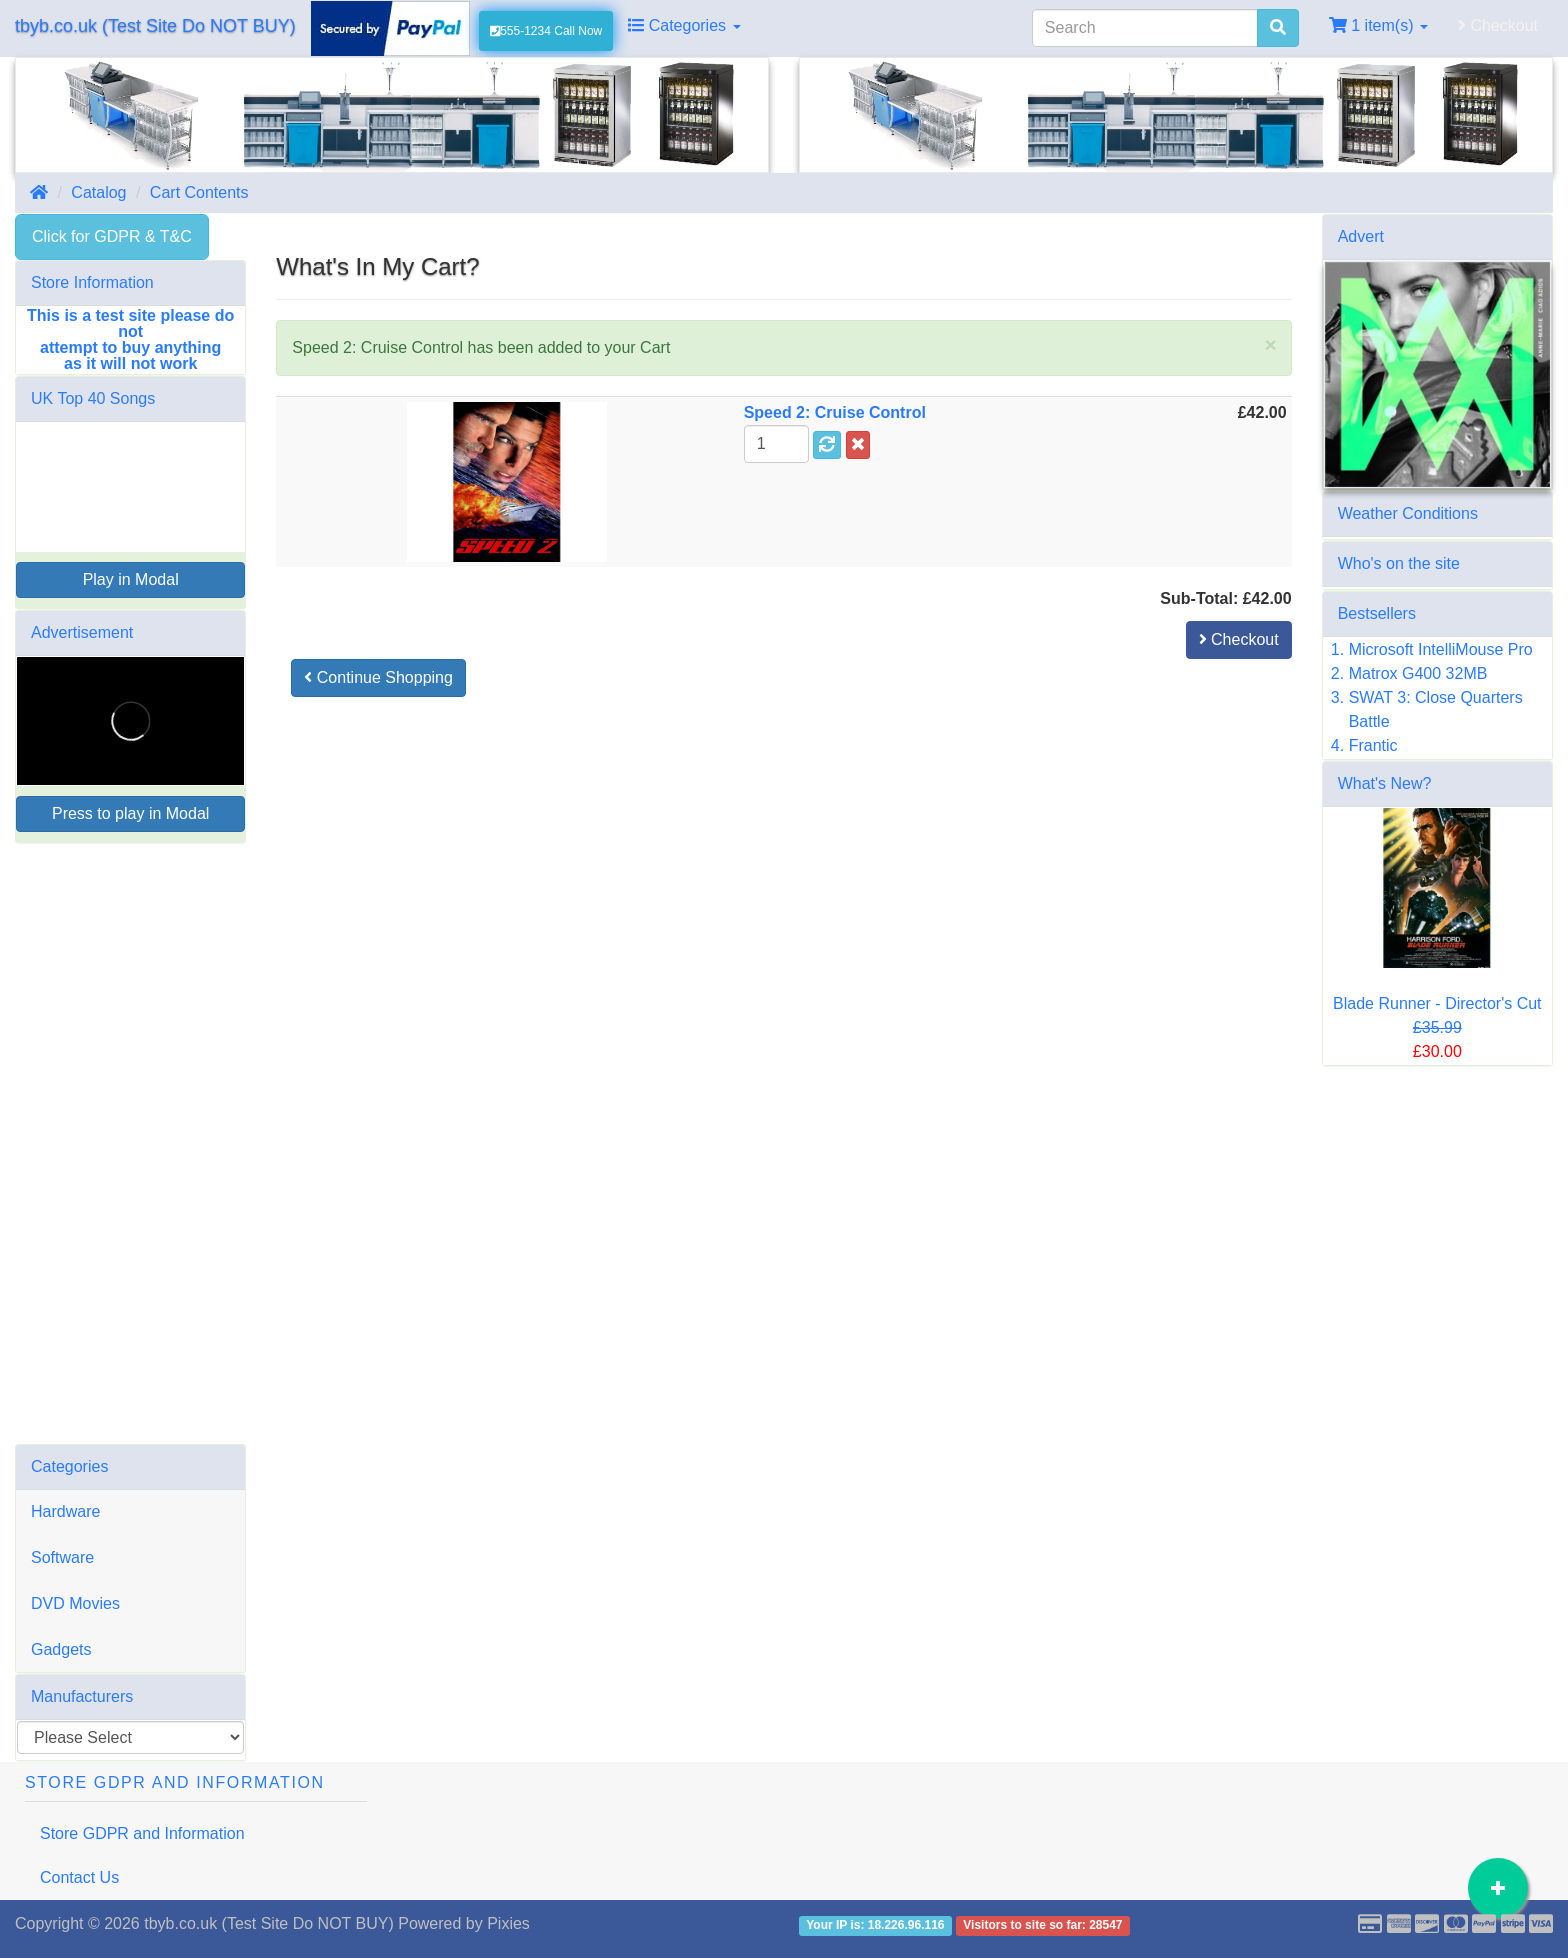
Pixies (508, 1923)
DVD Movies (75, 1603)
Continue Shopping (378, 677)
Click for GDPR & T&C (112, 236)
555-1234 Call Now (546, 31)
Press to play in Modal (130, 813)
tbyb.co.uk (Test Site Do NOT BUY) (155, 26)
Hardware (65, 1511)
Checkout (1498, 25)
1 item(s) (1378, 25)
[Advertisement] (130, 1144)
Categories (684, 25)
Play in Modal (131, 579)
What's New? (1385, 783)
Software (62, 1557)
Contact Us (79, 1877)
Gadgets (61, 1649)
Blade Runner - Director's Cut (1437, 1003)
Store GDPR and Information (142, 1833)
